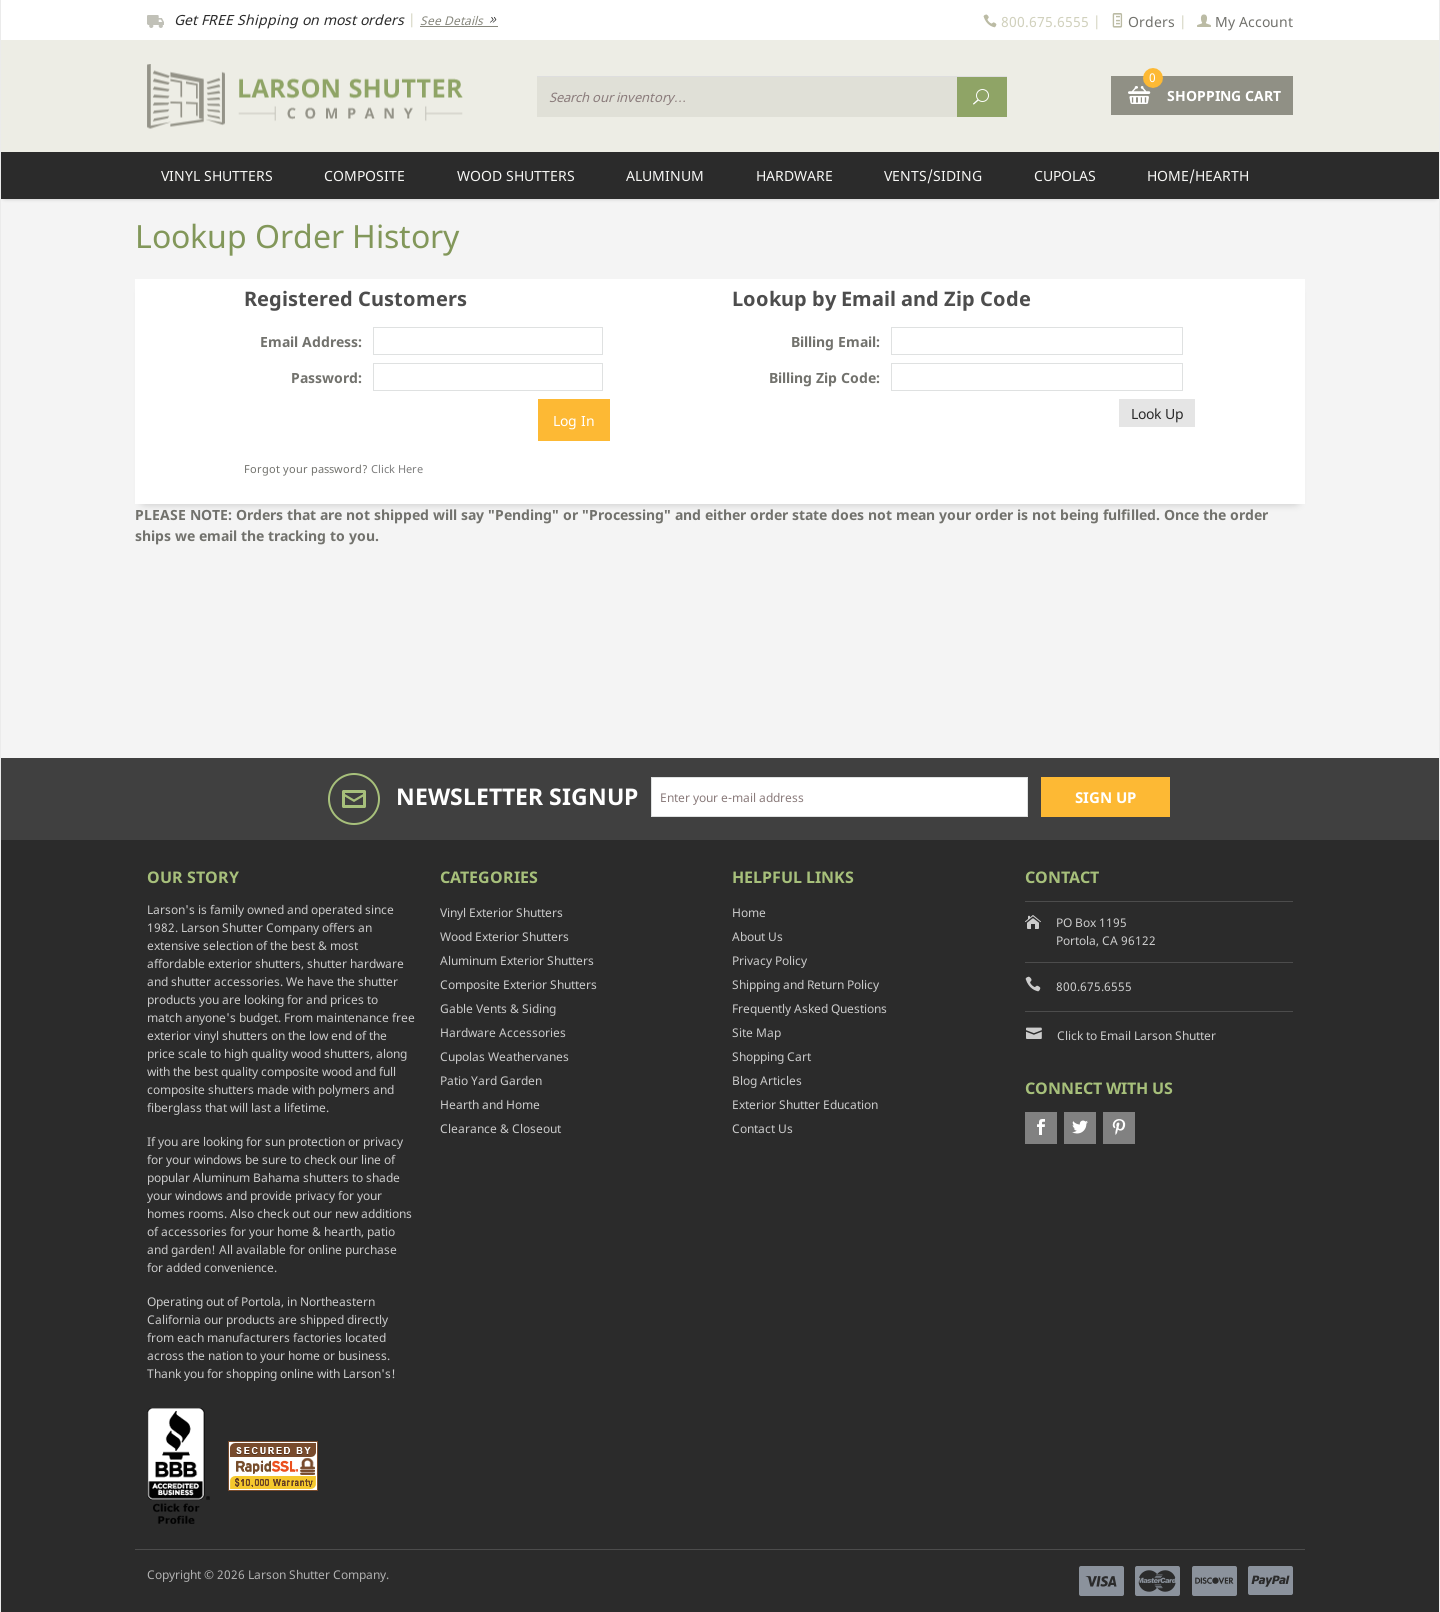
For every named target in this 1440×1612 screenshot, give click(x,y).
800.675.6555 (1094, 986)
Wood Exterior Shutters (504, 936)
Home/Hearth (1198, 175)
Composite (364, 175)
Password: (326, 377)
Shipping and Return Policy (805, 984)
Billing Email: (835, 341)
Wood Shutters (516, 175)
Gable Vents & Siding (498, 1008)
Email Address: (311, 341)
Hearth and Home (490, 1104)
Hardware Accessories (503, 1032)
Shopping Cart (771, 1056)
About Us (757, 936)
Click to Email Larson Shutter (1136, 1035)
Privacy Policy (769, 960)
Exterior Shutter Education (805, 1104)
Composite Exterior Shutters (518, 984)
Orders (1143, 21)
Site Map (756, 1032)
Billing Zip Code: (824, 377)
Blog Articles (767, 1080)
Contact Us (762, 1128)
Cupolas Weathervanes (504, 1056)
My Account (1245, 21)
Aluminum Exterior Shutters (517, 960)
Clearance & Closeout (500, 1128)
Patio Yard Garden (491, 1080)
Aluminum (665, 175)
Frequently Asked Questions (809, 1008)
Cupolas (1065, 175)
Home (749, 912)
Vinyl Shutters (217, 175)
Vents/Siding (933, 175)
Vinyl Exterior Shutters (501, 912)
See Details (459, 20)
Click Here (397, 469)
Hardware (794, 175)
